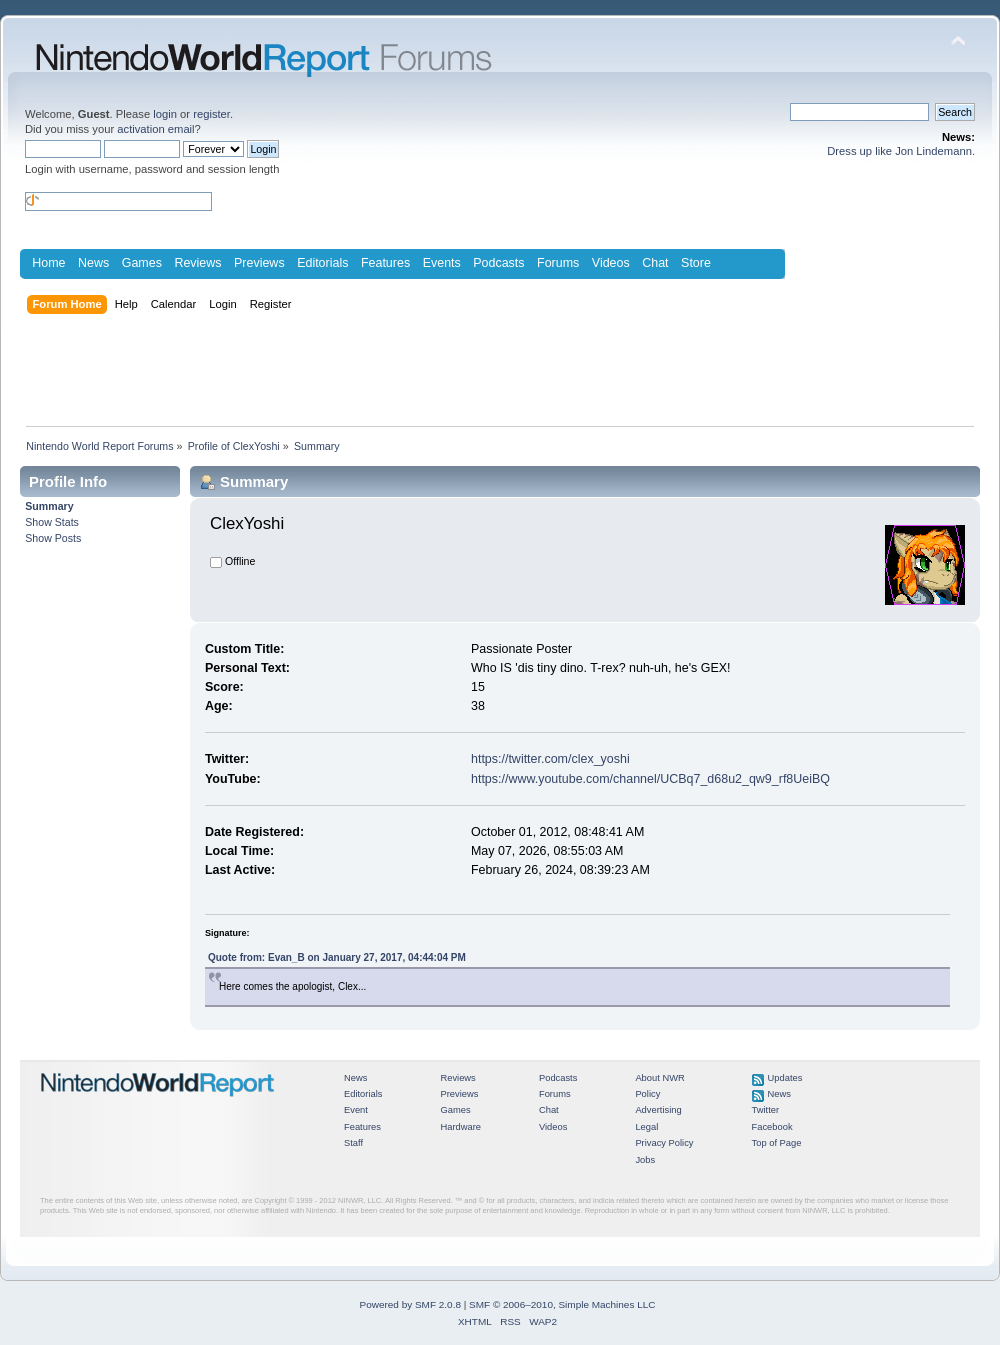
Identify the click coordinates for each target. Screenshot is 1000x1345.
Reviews (197, 263)
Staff (353, 1143)
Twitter (766, 1110)
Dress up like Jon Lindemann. (901, 151)
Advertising (658, 1110)
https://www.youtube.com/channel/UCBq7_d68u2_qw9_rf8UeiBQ (650, 779)
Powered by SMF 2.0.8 (410, 1304)
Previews (259, 263)
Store (696, 263)
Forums (558, 263)
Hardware (460, 1127)
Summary (49, 506)
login (165, 114)
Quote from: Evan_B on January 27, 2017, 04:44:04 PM (337, 957)
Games (142, 263)
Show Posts (53, 538)
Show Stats (52, 522)
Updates (785, 1078)
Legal (646, 1127)
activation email (155, 129)
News (93, 263)
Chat (655, 263)
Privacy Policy (664, 1143)
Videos (611, 263)
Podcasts (498, 263)
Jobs (645, 1160)
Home (48, 263)
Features (385, 263)
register (211, 114)
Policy (647, 1094)
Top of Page (777, 1143)
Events (442, 263)
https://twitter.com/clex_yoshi (550, 759)
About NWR (659, 1078)
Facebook (772, 1127)
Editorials (322, 263)
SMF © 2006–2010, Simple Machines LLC (562, 1304)
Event (356, 1110)
